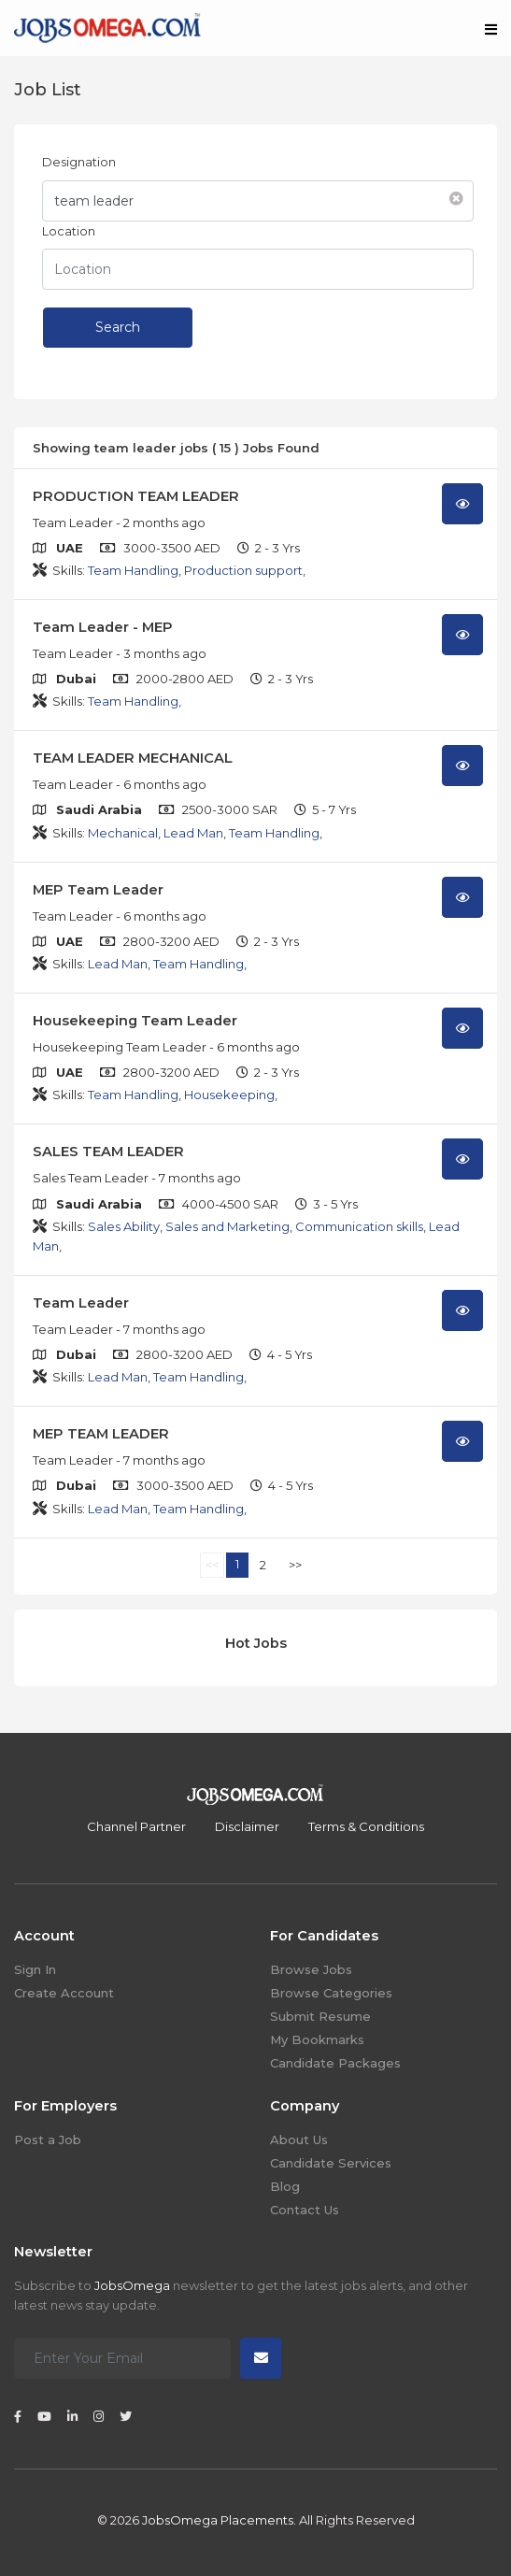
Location (68, 230)
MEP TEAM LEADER (101, 1433)
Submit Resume (320, 2016)
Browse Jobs (311, 1969)
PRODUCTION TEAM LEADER (136, 496)
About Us (299, 2139)
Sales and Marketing (227, 1226)
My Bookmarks (317, 2039)
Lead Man (193, 832)
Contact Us (304, 2209)
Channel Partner (136, 1826)
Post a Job (47, 2139)
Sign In (35, 1969)
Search (117, 327)
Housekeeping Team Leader (135, 1020)
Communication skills (359, 1226)
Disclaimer (247, 1826)
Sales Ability (124, 1226)
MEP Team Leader (98, 889)
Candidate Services (330, 2162)
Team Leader (81, 1303)
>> (295, 1564)
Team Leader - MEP (103, 627)
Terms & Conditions (366, 1826)
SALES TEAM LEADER (108, 1151)
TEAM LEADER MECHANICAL (133, 758)
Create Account (64, 1992)
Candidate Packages (335, 2062)
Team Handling (133, 570)
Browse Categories (331, 1992)
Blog (285, 2186)
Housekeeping (229, 1094)
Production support (243, 570)
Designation (79, 161)
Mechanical (123, 832)
